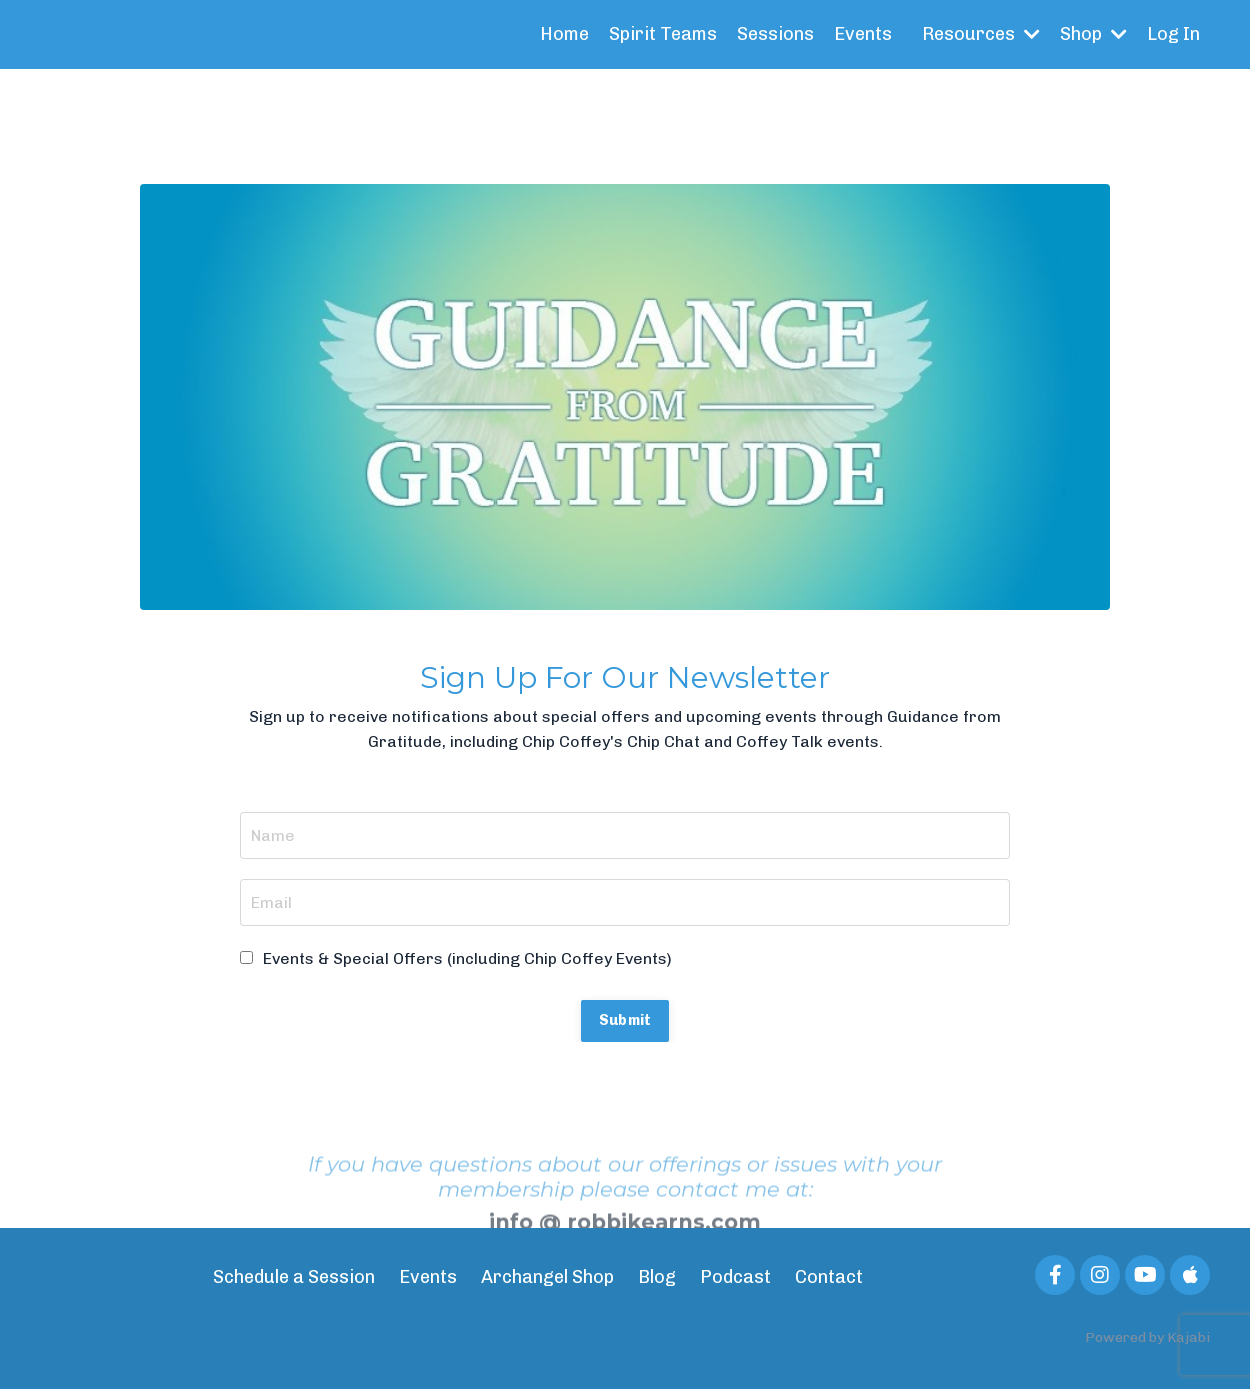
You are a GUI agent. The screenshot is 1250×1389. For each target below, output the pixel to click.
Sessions (775, 34)
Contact (829, 1277)
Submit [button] (625, 1020)
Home (564, 34)
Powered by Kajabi (1147, 1337)
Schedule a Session (294, 1277)
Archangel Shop (547, 1277)
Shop (1093, 34)
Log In (1173, 34)
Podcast (735, 1277)
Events (863, 34)
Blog (657, 1277)
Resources (981, 34)
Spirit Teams (663, 34)
